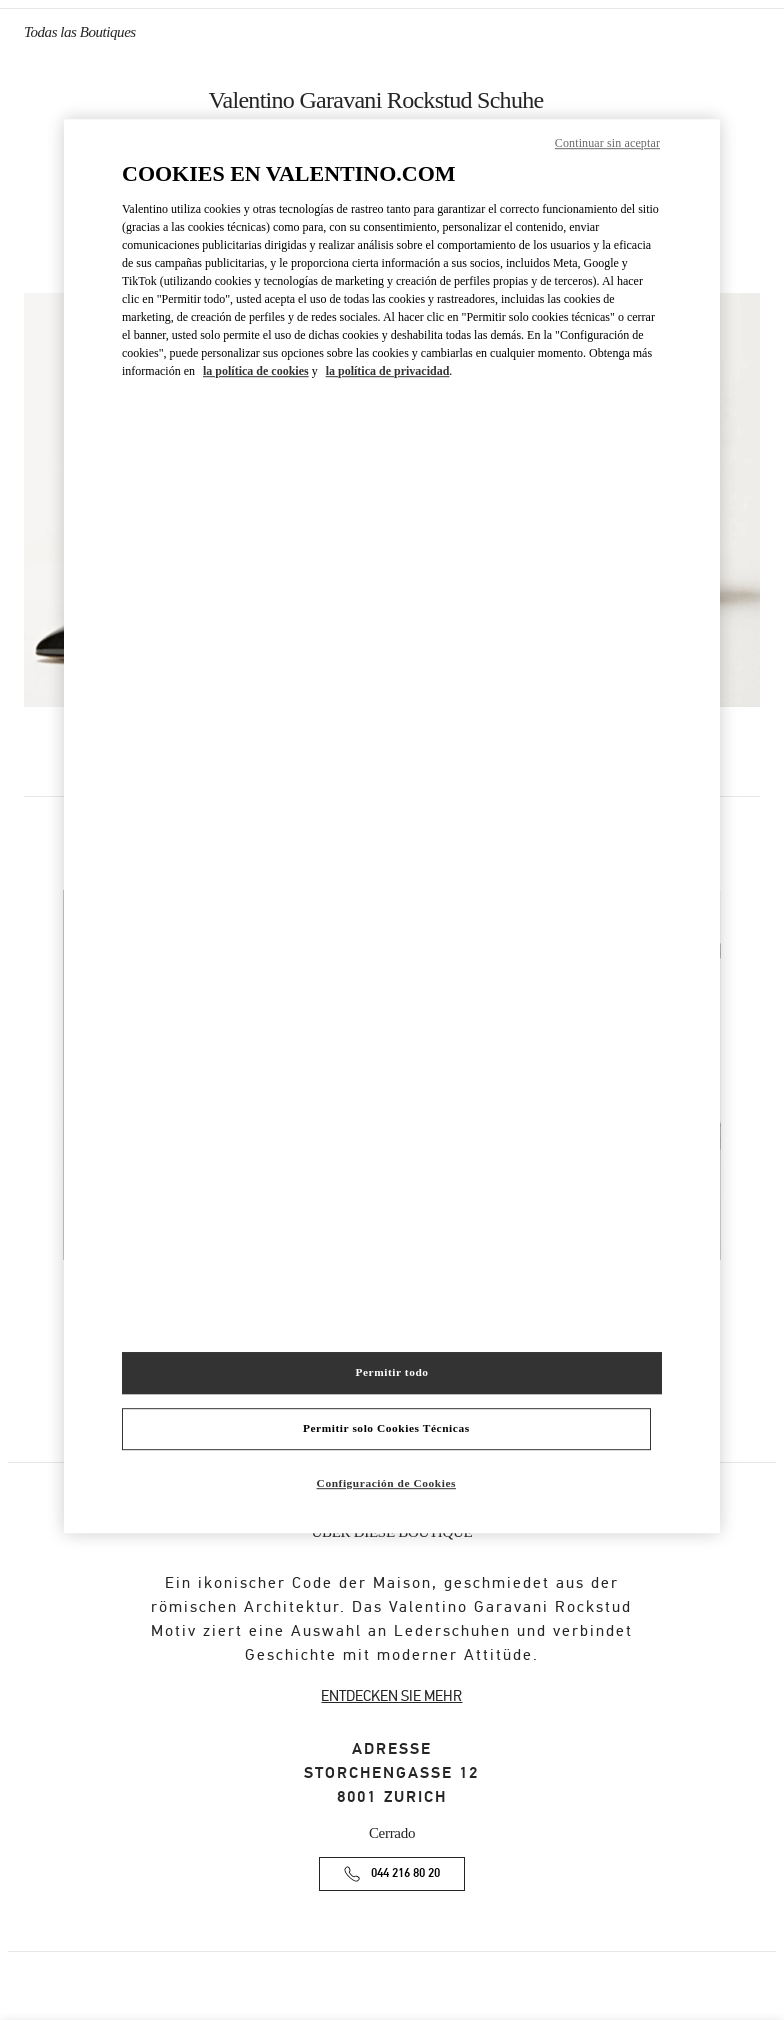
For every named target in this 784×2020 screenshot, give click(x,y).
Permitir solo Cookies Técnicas (386, 1428)
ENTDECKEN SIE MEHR (391, 1696)
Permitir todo (391, 1372)
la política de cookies (256, 371)
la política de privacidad (388, 371)
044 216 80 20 (405, 1873)
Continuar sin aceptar (607, 143)
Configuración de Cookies (386, 1483)
